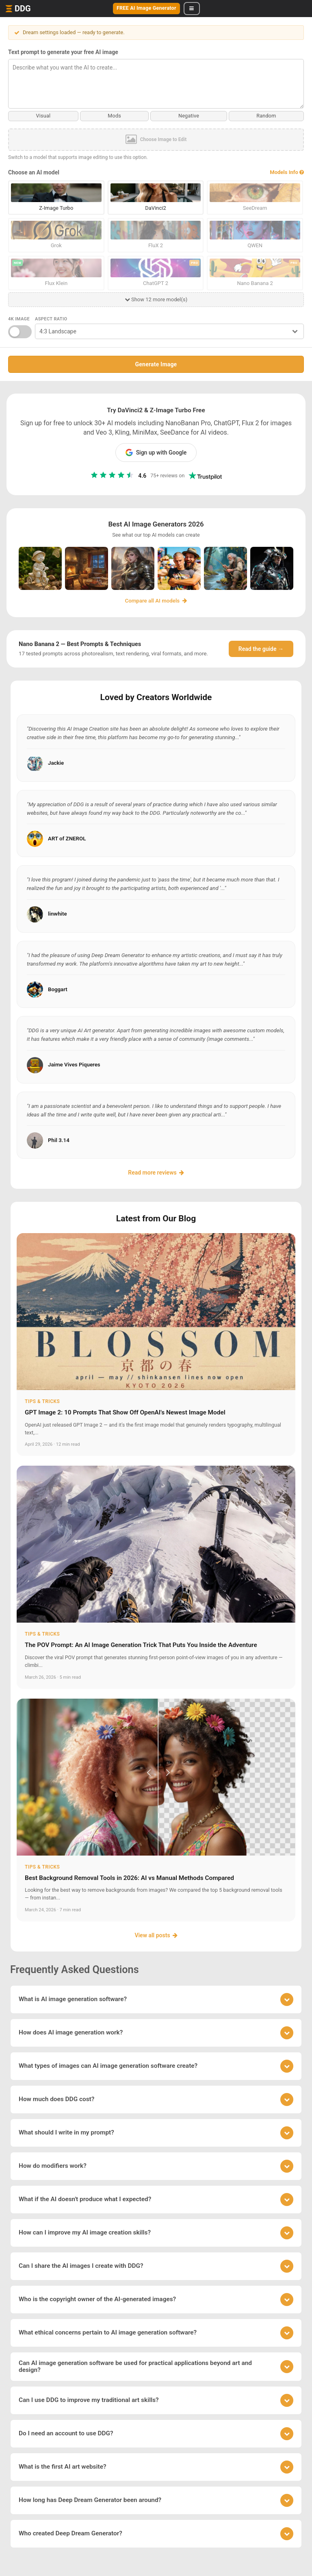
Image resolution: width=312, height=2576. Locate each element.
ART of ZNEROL (67, 838)
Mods (114, 116)
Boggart (57, 989)
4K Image (19, 318)
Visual (43, 116)
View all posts (155, 1935)
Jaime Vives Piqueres (74, 1064)
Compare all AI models (156, 600)
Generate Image (156, 364)
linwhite (57, 913)
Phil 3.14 (58, 1140)
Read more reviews (156, 1172)
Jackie (56, 762)
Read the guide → (261, 648)
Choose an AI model (33, 172)
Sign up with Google (156, 452)
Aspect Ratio (51, 318)
